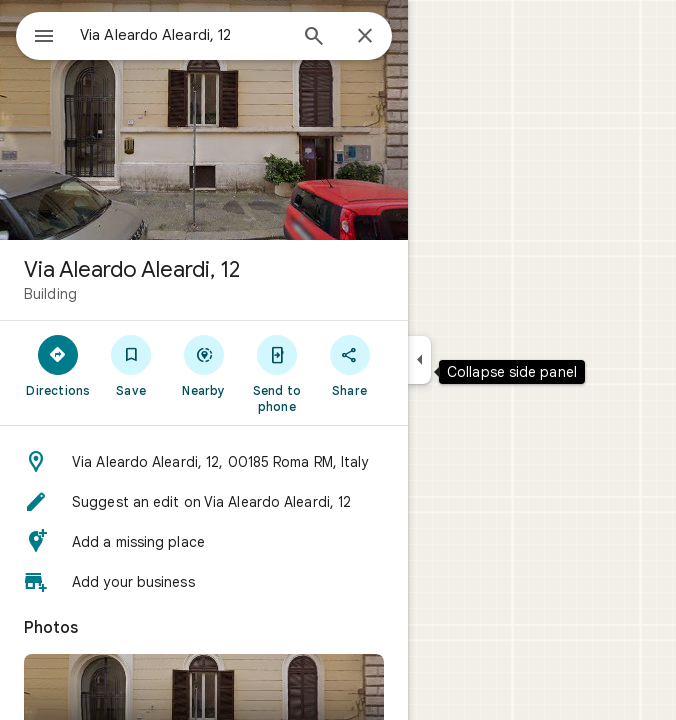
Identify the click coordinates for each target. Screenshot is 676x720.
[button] (204, 462)
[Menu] (44, 38)
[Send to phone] (276, 373)
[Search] (314, 38)
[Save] (131, 365)
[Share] (349, 365)
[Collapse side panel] (419, 360)
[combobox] (183, 35)
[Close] (365, 37)
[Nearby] (204, 365)
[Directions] (58, 365)
